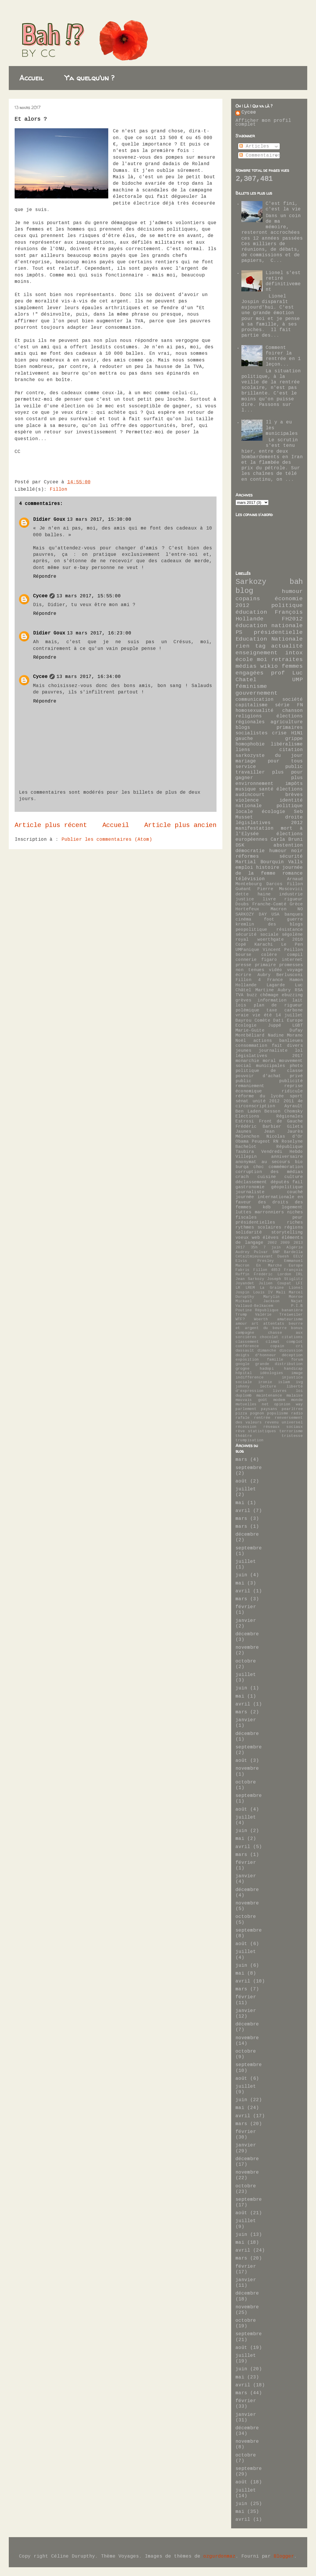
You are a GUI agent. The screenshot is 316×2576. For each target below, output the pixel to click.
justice (245, 899)
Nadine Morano (285, 1035)
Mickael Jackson (258, 1301)
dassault (245, 1350)
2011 (289, 1101)
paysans (269, 1409)
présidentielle (278, 632)
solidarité (249, 1232)
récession (246, 1426)
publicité (291, 1081)
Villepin (246, 1157)
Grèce (296, 904)
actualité (287, 646)
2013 (298, 1242)
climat (273, 1341)
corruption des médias (269, 1172)
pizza (241, 1413)
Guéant (243, 889)
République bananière (279, 1310)
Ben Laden (248, 1111)
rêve (240, 1431)
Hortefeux (247, 909)
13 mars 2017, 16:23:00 (99, 633)
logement (292, 1207)
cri (299, 1346)
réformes (247, 857)
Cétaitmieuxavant (254, 1256)
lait (297, 1000)
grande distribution (279, 1364)
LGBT (297, 1025)
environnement (255, 784)
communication (255, 700)
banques (293, 914)
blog (244, 591)
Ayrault (293, 1106)
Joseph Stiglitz (285, 1279)
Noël (241, 1041)
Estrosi (245, 1121)
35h (254, 1247)
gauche (244, 739)
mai (240, 1503)
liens (243, 750)
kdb (267, 1207)
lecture (268, 1386)
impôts (294, 784)
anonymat (246, 1162)
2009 (285, 1242)
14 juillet (289, 1015)
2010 (297, 940)
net (265, 1404)
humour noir (286, 851)
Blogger (284, 2556)
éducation (251, 612)
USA (275, 914)
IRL (299, 1274)
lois (241, 1005)
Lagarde (276, 985)
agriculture (287, 722)
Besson (272, 1111)
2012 (243, 605)
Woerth (261, 1319)
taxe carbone (285, 1010)
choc (258, 1167)
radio (297, 1413)
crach (242, 1177)
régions (293, 1227)
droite (294, 817)
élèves (271, 1238)
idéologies (271, 1373)
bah (296, 582)
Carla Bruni (287, 840)
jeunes (243, 1051)
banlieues (291, 1041)
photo (296, 1066)
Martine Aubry (273, 990)
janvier (246, 1621)
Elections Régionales (269, 1116)
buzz (252, 995)
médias (246, 666)
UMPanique (247, 950)
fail (297, 1182)
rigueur (293, 899)
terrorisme (291, 1431)
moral (269, 1061)
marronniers (269, 1212)
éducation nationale (269, 626)
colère (269, 955)
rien (243, 646)
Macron (278, 909)
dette (242, 894)
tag (260, 646)
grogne (243, 1368)
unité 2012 (266, 1101)
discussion (291, 1350)
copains (248, 599)
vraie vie (248, 1015)
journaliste (273, 1051)
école (244, 660)
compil (295, 955)
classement (247, 1341)
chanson (292, 711)
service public (269, 767)
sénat (242, 1101)
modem (279, 1400)
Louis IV (263, 1292)
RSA (299, 990)
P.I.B (297, 1306)
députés (280, 1182)
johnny (243, 1386)
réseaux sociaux (283, 1426)
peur (297, 1217)
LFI (299, 1283)
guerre (295, 919)
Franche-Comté (269, 904)
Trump (241, 1314)
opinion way (288, 1404)
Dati (278, 1021)
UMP (297, 680)
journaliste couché (269, 1192)
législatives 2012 (269, 823)
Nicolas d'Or (285, 1137)
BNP (276, 1252)
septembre (249, 1468)
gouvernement (257, 693)
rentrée (262, 1417)
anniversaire (287, 1157)
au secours (276, 1162)
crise (279, 733)
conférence (247, 1346)
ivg (299, 1382)
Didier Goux (49, 520)
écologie (273, 812)
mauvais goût (251, 1400)
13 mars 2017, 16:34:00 (88, 677)
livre (269, 899)
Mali (281, 1292)
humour (292, 591)
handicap (293, 1368)
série (282, 705)
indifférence (250, 1377)
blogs (243, 728)
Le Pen (292, 945)
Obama (242, 1141)
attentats (273, 1323)
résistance (289, 930)
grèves (243, 1000)
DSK (240, 845)
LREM (250, 1287)
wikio (269, 666)
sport (296, 1096)
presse (243, 965)
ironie (265, 1382)
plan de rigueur (278, 1005)
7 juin (272, 1247)
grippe (294, 739)
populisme (277, 1413)
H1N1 (297, 733)
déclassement (251, 1182)
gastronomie (250, 1187)
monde (297, 1400)
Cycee (40, 596)
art (255, 1323)
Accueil (31, 78)
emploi (244, 868)
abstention (288, 845)
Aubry (264, 975)
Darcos (274, 884)
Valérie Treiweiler (279, 1314)
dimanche (266, 1350)
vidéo (275, 970)
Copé (241, 945)
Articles (254, 146)
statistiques (262, 1431)
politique (287, 605)
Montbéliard (250, 1035)
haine (264, 894)
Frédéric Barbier (258, 1127)
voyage (295, 970)
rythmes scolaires (258, 1227)
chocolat (269, 1337)
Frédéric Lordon (272, 1274)
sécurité (291, 857)
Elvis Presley (255, 1261)
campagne (245, 1332)
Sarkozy (251, 582)
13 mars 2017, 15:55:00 (88, 596)
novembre (247, 1648)
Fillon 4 (248, 980)
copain (277, 1346)
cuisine (266, 1177)
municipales (270, 1066)
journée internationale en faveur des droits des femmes (269, 1202)
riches (295, 1222)
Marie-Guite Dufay (269, 1030)
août (241, 1481)
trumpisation (250, 1440)
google (243, 1364)
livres (280, 1391)
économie (289, 599)
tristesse (292, 1436)
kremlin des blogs (269, 924)
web (256, 1238)
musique (246, 789)
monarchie (247, 1061)
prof (278, 673)
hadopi (267, 1368)
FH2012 (292, 619)
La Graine (272, 1287)
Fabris (243, 1270)
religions (249, 716)
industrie (291, 894)
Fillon (58, 490)
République (289, 1147)
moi (262, 660)
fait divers (287, 1046)
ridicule (292, 1091)
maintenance (269, 1395)
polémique (247, 1010)
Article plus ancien (180, 825)
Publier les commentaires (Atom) (106, 840)
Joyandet (245, 1283)
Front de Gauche (281, 1121)
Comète (262, 1021)
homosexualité (255, 711)
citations (292, 1337)
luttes (243, 1212)
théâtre (244, 1436)
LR (238, 1287)
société (292, 700)
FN (300, 705)
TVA (239, 995)
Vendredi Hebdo (282, 1152)
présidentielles (255, 1222)
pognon (257, 1413)
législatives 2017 (269, 1056)
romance (292, 874)
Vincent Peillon (283, 950)
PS (239, 632)
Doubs (242, 904)
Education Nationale (269, 639)
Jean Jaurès (283, 1132)
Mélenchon (247, 1137)
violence (247, 800)
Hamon (296, 980)
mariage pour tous (269, 761)
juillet (246, 1489)
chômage (269, 995)
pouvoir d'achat (258, 1076)
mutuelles (246, 1404)
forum (297, 1359)
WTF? (240, 1319)
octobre (246, 1661)
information (271, 1000)
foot (269, 919)
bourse (243, 955)
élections (289, 789)
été (268, 1015)
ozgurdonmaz (219, 2556)
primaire (265, 965)
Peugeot (261, 1141)
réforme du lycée (260, 1096)
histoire (267, 868)
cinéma (243, 919)
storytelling (287, 1232)
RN (276, 1141)
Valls (295, 862)
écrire (243, 975)
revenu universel (284, 1422)
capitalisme (252, 705)
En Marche (269, 1265)
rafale (243, 1417)
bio (299, 1162)
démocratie (250, 851)
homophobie (250, 744)
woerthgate (270, 940)
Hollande (246, 985)
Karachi (264, 945)
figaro (269, 960)
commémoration (286, 1167)
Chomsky (293, 1111)
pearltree (292, 1409)
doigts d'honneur (256, 1355)
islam (284, 1382)
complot (294, 1341)
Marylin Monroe (283, 1296)
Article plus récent (51, 825)
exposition (247, 1359)
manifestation (255, 829)
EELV (298, 1256)
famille (275, 1359)
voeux (242, 1238)
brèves (294, 795)
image (297, 1373)
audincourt (250, 795)
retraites (287, 660)
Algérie (294, 1247)
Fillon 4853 (267, 1270)
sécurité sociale (257, 935)
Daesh (283, 1256)
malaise (294, 1395)
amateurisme (290, 1319)
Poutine (244, 1310)
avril (243, 1511)
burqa (242, 1167)
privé (296, 1076)
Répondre (44, 577)
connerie (246, 960)
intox (294, 653)
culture (293, 1177)
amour (241, 1323)
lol (299, 1051)
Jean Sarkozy (250, 1279)
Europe (296, 1265)
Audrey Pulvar (252, 1252)
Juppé (274, 1025)
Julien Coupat (275, 1283)
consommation (251, 1046)
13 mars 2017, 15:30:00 (99, 520)
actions (262, 1041)
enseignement (257, 653)
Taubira (245, 1152)
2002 (272, 1242)
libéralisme (287, 744)
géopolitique (287, 1187)
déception (292, 1355)
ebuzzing (292, 995)
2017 (240, 1247)
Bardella (293, 1252)
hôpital (244, 1373)
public (243, 1081)
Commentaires (260, 156)
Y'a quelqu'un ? (89, 78)
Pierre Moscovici (280, 889)
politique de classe (269, 1071)
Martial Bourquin (260, 862)
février (246, 1607)
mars (241, 1460)
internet (292, 960)
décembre (247, 1535)
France (275, 980)
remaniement (250, 1086)
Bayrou (243, 1021)
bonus (297, 1328)
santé (266, 789)
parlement (246, 1409)
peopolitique (251, 930)
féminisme (251, 686)
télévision (250, 879)
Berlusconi (289, 975)
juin (241, 1575)
